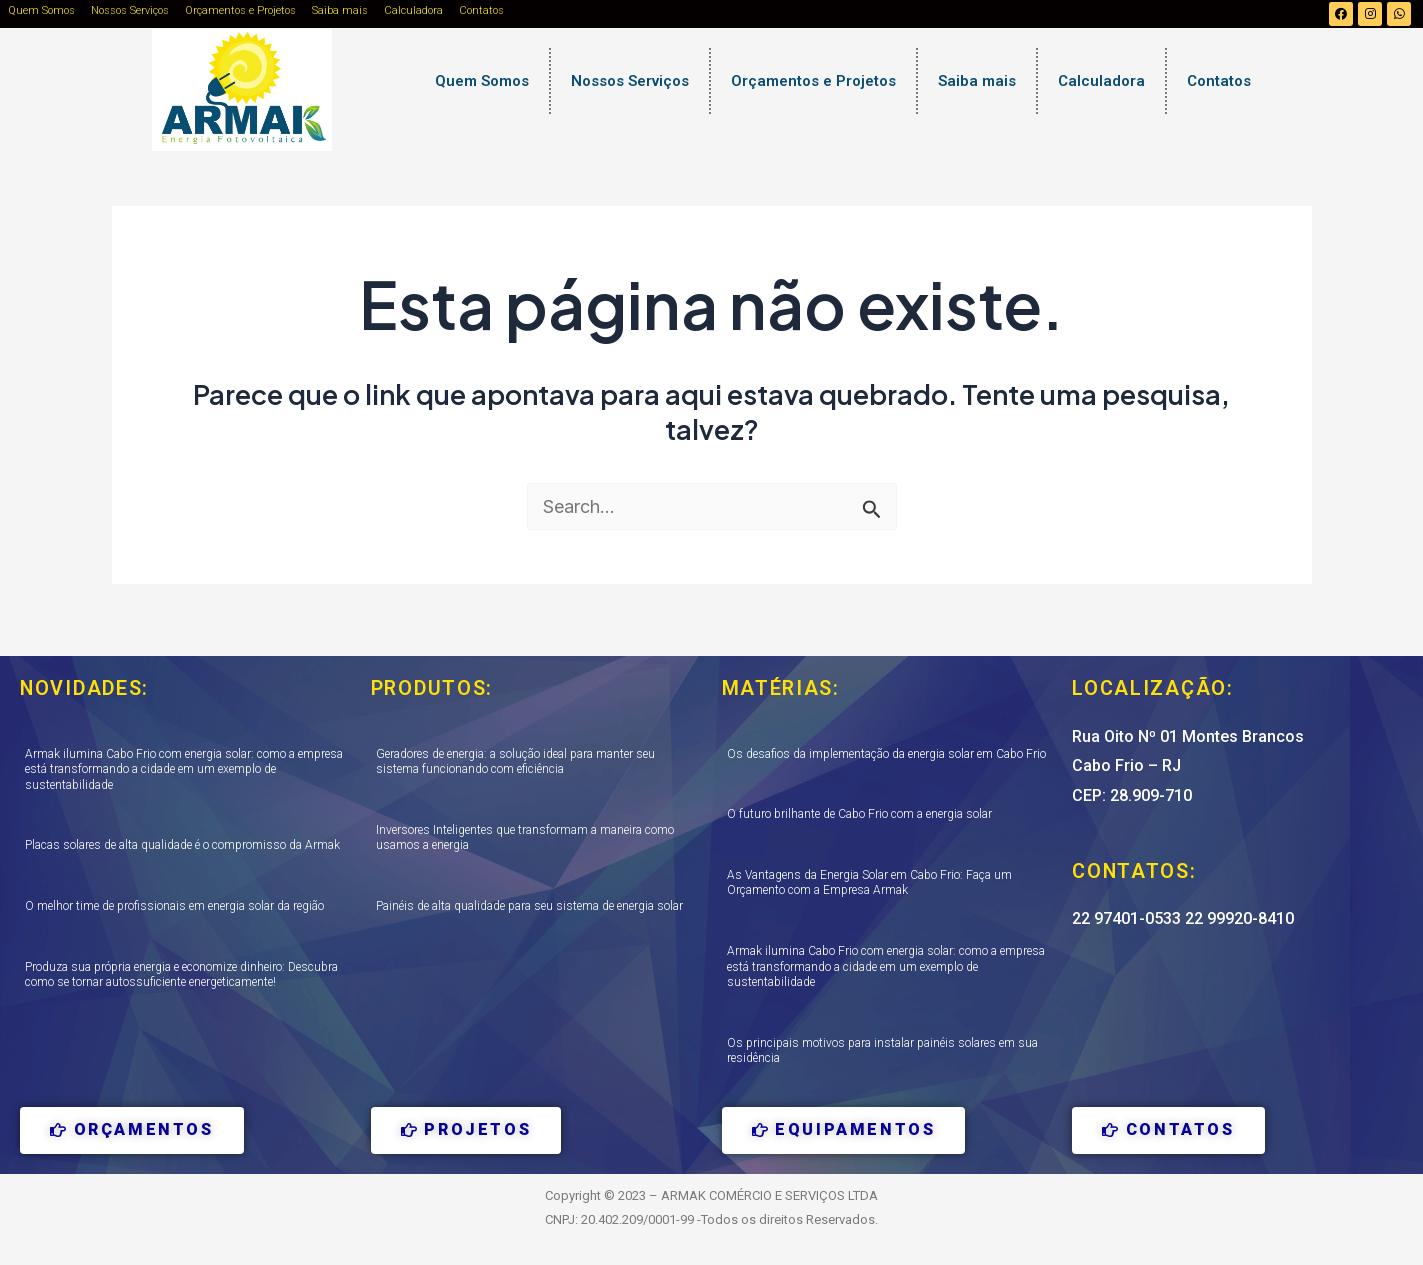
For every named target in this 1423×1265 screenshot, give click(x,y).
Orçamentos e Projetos (240, 10)
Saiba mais (340, 10)
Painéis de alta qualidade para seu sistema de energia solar (529, 906)
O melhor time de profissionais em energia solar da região (174, 906)
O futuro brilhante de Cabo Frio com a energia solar (859, 814)
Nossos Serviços (130, 10)
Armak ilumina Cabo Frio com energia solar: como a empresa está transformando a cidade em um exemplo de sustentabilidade (184, 769)
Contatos (481, 10)
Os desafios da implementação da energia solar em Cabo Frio (886, 754)
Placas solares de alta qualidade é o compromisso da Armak (182, 845)
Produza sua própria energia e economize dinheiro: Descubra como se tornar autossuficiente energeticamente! (181, 975)
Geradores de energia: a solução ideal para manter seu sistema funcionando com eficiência (515, 762)
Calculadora (413, 10)
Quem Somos (41, 10)
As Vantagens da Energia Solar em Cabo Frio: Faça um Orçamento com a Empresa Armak (869, 883)
